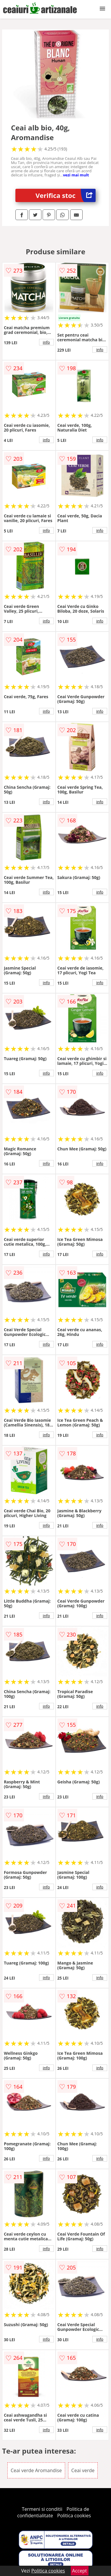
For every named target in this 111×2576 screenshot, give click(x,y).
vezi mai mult (76, 175)
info (46, 342)
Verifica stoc (66, 195)
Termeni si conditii (42, 2509)
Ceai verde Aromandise (36, 2470)
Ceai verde (82, 2470)
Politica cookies (74, 2515)
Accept (79, 2570)
